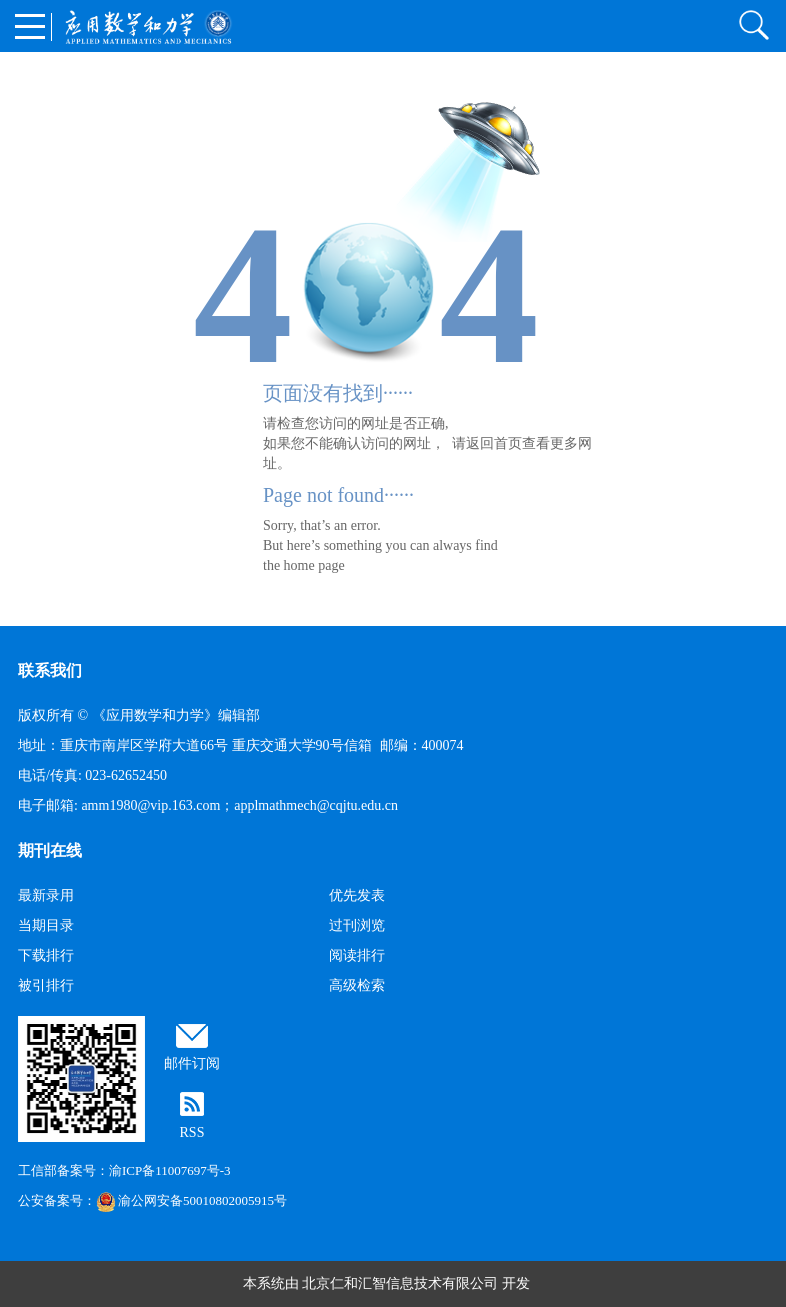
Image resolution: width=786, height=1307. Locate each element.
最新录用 (46, 895)
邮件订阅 (192, 1063)
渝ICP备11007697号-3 (170, 1170)
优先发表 (357, 895)
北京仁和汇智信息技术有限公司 (400, 1283)
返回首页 (494, 443)
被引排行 (46, 985)
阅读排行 (357, 955)
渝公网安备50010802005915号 (191, 1200)
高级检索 (357, 985)
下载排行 (46, 955)
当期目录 (46, 925)
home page (314, 565)
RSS (192, 1132)
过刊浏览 (357, 925)
